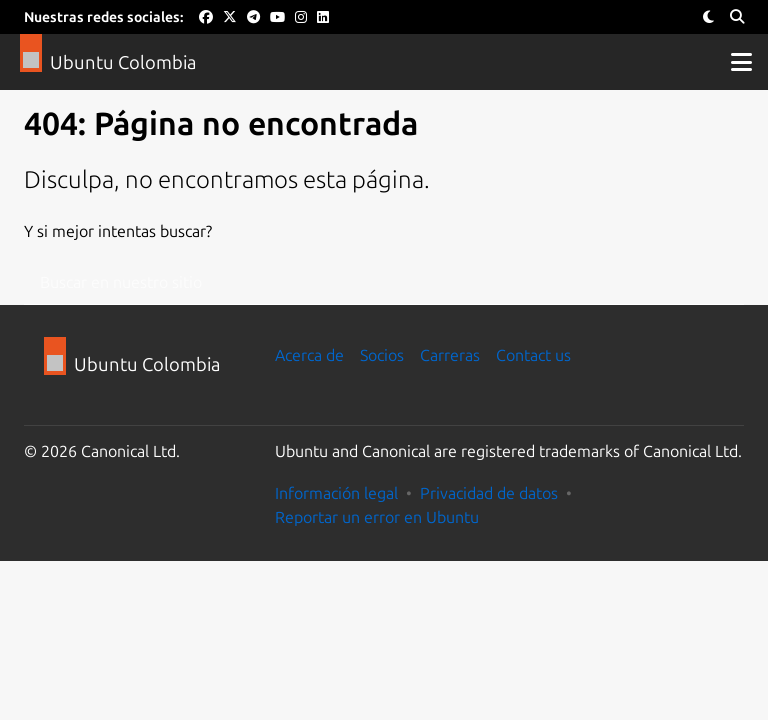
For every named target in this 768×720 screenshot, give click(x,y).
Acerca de (309, 355)
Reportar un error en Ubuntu (377, 517)
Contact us (533, 355)
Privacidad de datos (489, 493)
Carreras (450, 355)
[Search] (737, 17)
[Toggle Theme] (708, 17)
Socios (382, 355)
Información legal (336, 493)
